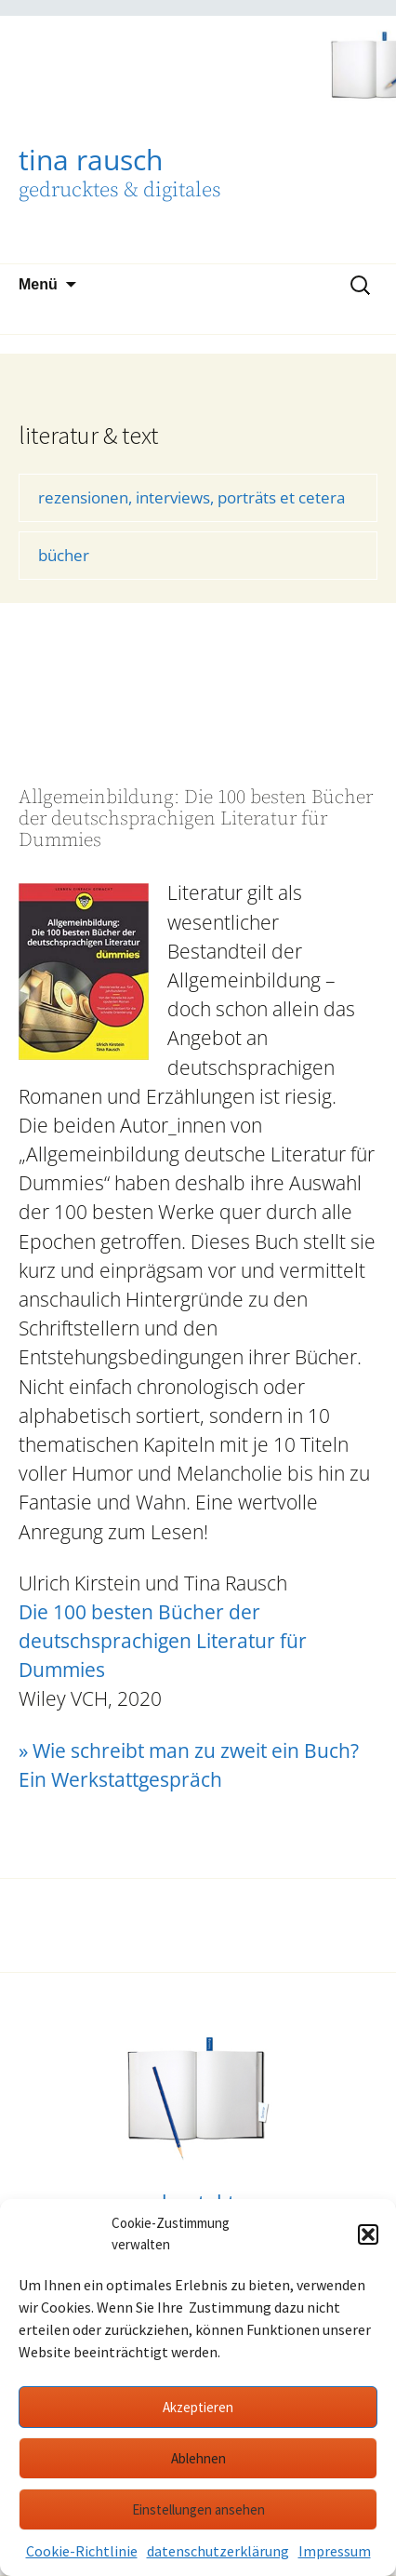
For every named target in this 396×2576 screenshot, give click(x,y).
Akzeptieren (198, 2407)
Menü (38, 284)
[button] (368, 2234)
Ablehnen (198, 2458)
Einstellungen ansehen (198, 2509)
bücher (63, 555)
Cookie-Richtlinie (82, 2551)
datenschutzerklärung (218, 2551)
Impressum (334, 2551)
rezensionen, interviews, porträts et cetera (191, 497)
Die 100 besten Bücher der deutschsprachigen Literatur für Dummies (163, 1641)
